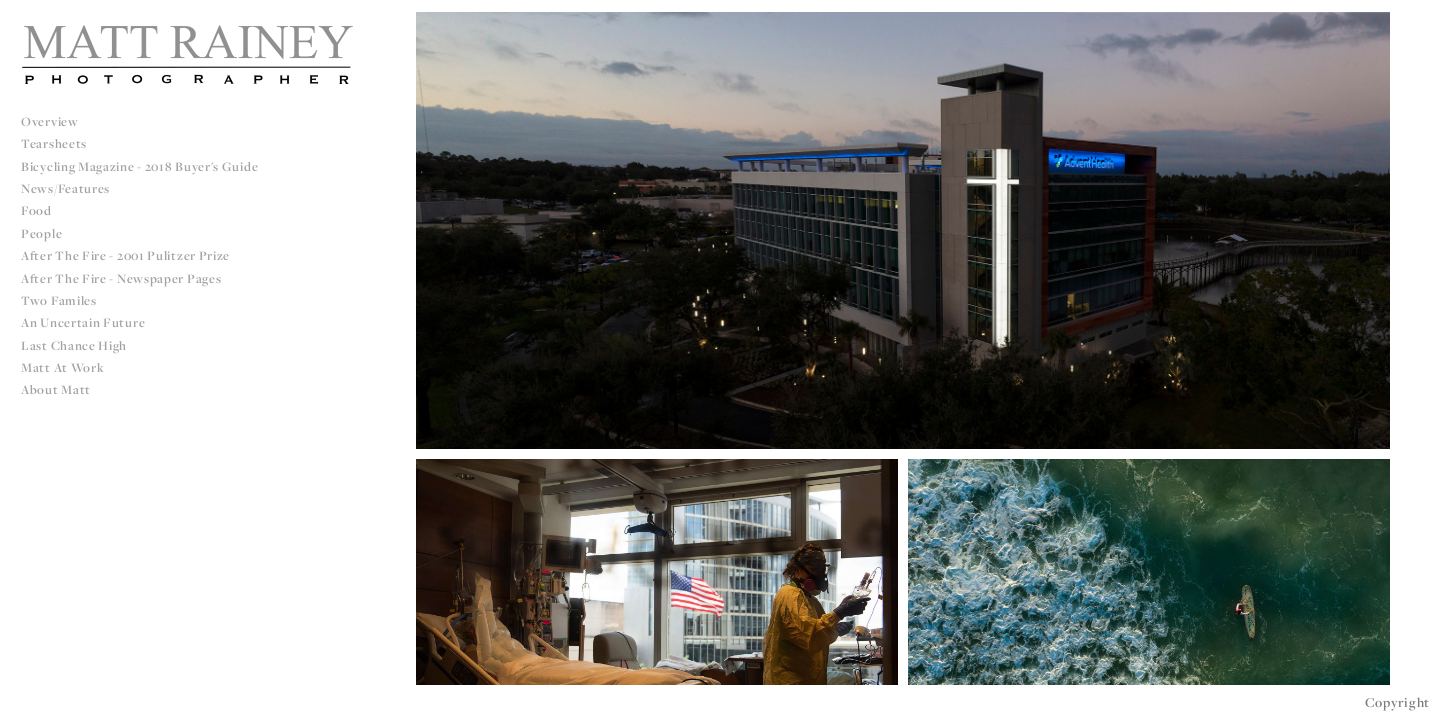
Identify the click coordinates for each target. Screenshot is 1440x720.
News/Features (65, 188)
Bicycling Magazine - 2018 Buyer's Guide (139, 166)
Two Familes (59, 300)
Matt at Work (62, 367)
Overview (50, 121)
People (41, 233)
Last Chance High (74, 345)
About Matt (56, 389)
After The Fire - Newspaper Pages (121, 278)
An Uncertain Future (83, 322)
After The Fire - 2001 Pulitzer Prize (125, 255)
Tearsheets (54, 143)
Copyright (1397, 702)
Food (36, 210)
